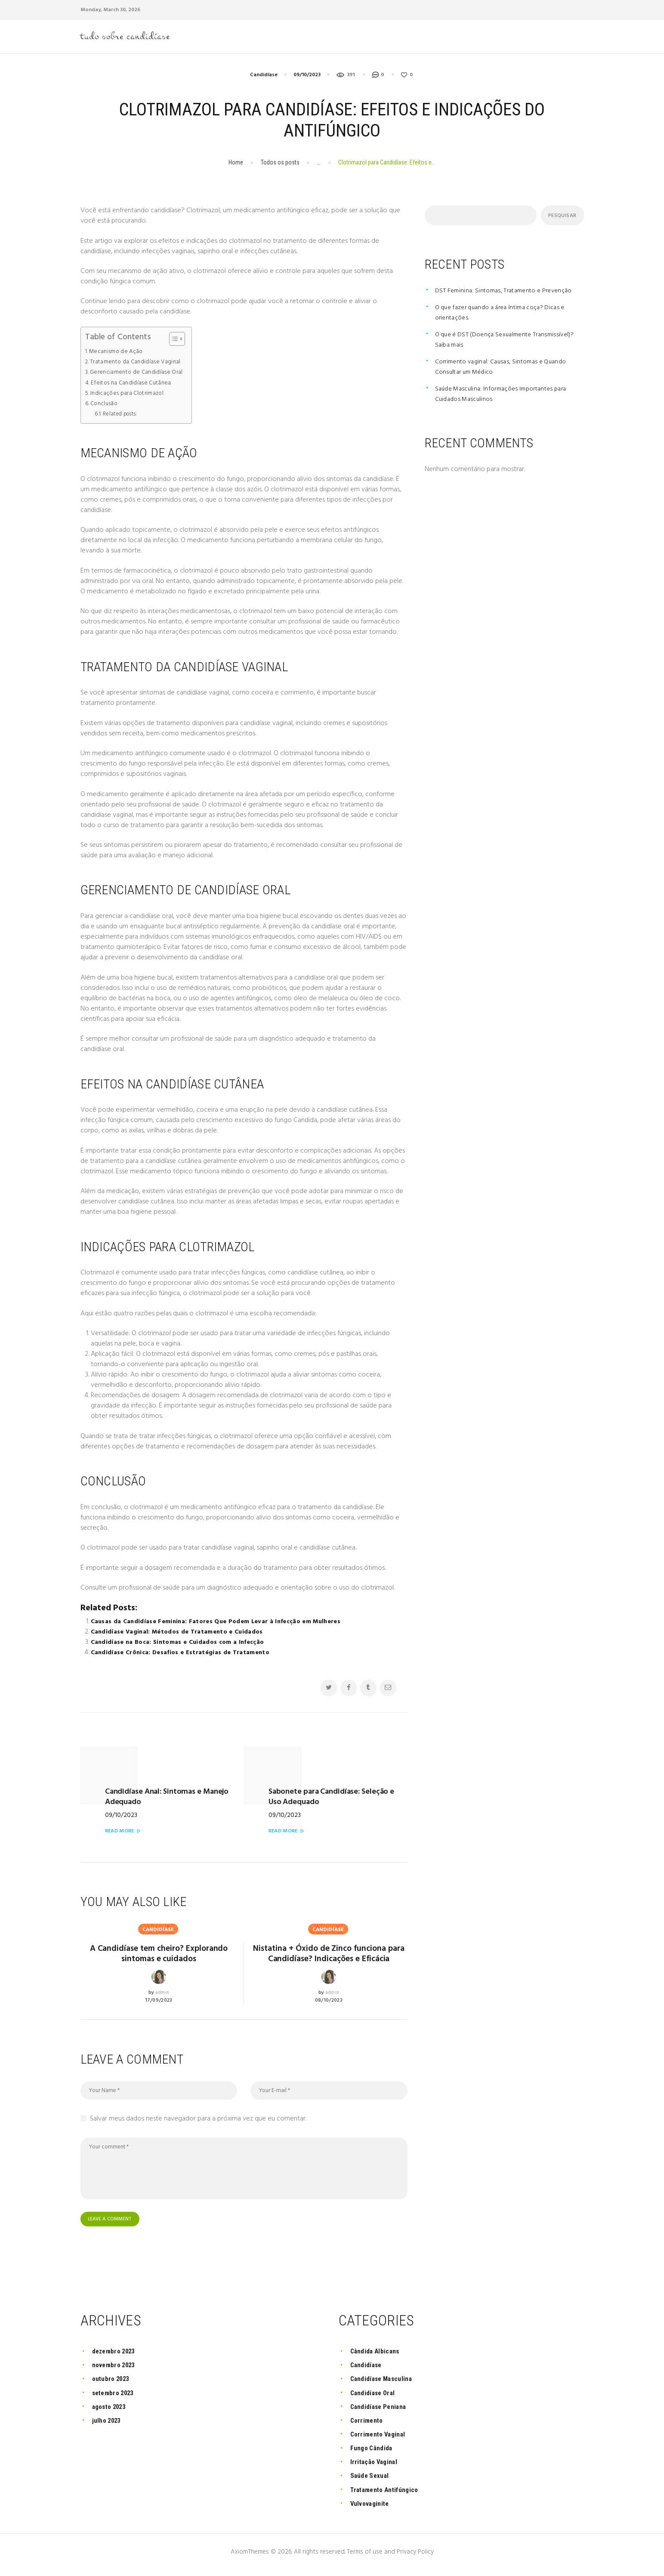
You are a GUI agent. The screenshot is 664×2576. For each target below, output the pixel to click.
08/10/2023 (329, 2006)
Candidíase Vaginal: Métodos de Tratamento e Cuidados (182, 1635)
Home (236, 165)
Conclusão (105, 407)
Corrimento (368, 2425)
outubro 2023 (113, 2384)
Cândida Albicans (378, 2357)
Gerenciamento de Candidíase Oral (139, 375)
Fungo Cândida (374, 2453)
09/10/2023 (307, 78)
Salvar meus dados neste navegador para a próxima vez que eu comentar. (198, 2124)
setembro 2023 (115, 2398)
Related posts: (121, 417)
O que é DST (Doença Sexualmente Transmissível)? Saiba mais (508, 342)
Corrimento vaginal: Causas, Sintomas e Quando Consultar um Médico (504, 370)
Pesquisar (561, 218)
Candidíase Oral (375, 2398)
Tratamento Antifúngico (388, 2495)
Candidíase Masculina (386, 2384)
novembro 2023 (116, 2370)
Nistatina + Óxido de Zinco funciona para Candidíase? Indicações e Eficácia (329, 1950)
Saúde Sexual (371, 2481)
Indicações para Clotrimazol (129, 396)
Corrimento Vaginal (381, 2440)
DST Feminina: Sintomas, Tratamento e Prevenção (507, 293)
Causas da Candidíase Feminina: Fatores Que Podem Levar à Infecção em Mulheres (222, 1625)
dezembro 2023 (116, 2357)
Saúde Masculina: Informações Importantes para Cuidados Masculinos (505, 397)
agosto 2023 (111, 2412)
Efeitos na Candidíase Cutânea (133, 386)
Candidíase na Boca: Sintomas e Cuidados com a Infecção (182, 1645)
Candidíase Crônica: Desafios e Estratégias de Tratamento (184, 1656)
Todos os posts (280, 165)
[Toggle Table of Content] (178, 342)
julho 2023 (108, 2425)
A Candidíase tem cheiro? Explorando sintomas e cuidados (159, 1944)
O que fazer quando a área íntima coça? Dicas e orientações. (504, 315)
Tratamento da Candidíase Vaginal (139, 365)
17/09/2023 (159, 1993)
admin (162, 1985)
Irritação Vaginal (377, 2467)
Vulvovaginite (372, 2509)
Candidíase (264, 78)
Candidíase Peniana (382, 2412)
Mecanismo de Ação (118, 354)
